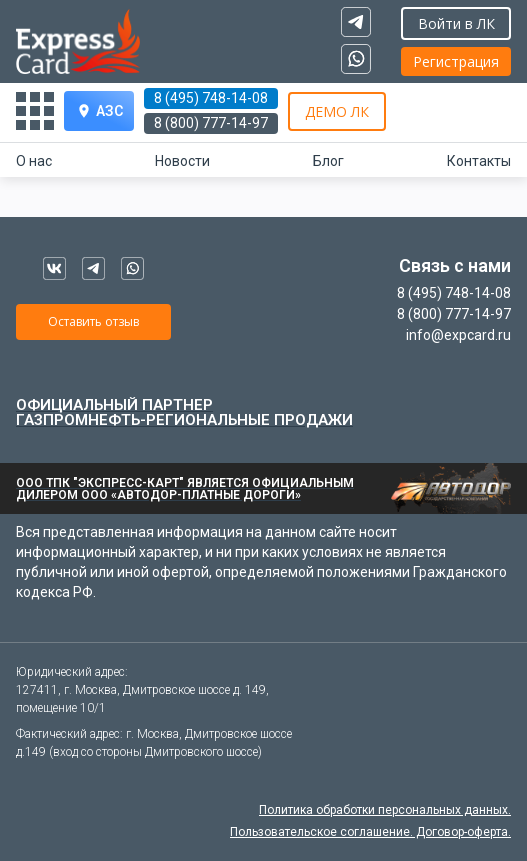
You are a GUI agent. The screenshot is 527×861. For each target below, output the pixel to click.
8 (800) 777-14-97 (211, 123)
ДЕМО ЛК (337, 111)
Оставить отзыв (93, 321)
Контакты (479, 161)
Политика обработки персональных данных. (385, 810)
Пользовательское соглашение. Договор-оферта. (370, 832)
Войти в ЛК (456, 23)
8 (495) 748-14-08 (211, 98)
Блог (328, 161)
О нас (34, 161)
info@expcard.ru (458, 335)
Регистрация (456, 61)
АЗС (99, 111)
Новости (182, 161)
